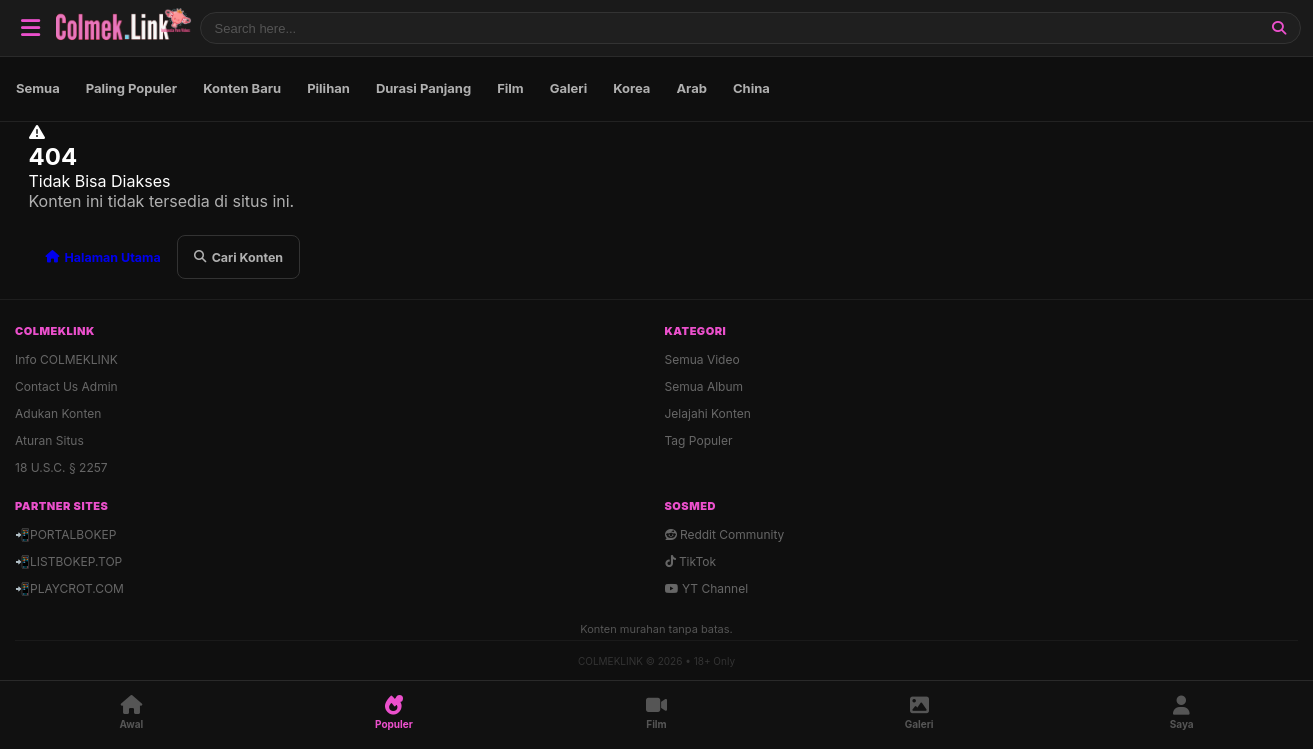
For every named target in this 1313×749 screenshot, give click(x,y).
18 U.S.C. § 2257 (61, 467)
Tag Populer (699, 440)
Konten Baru (242, 88)
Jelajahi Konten (708, 413)
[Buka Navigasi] (30, 28)
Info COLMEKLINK (66, 359)
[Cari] (1279, 28)
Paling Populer (131, 88)
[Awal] (131, 713)
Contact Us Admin (66, 386)
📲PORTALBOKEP (65, 534)
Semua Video (702, 359)
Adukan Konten (58, 413)
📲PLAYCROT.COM (69, 588)
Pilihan (328, 88)
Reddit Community (725, 534)
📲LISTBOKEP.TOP (68, 561)
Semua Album (704, 386)
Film (510, 88)
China (751, 88)
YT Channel (707, 588)
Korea (631, 88)
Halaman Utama (103, 257)
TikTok (691, 561)
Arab (691, 88)
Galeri (568, 88)
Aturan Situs (49, 440)
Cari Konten (238, 257)
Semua (38, 88)
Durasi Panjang (423, 88)
